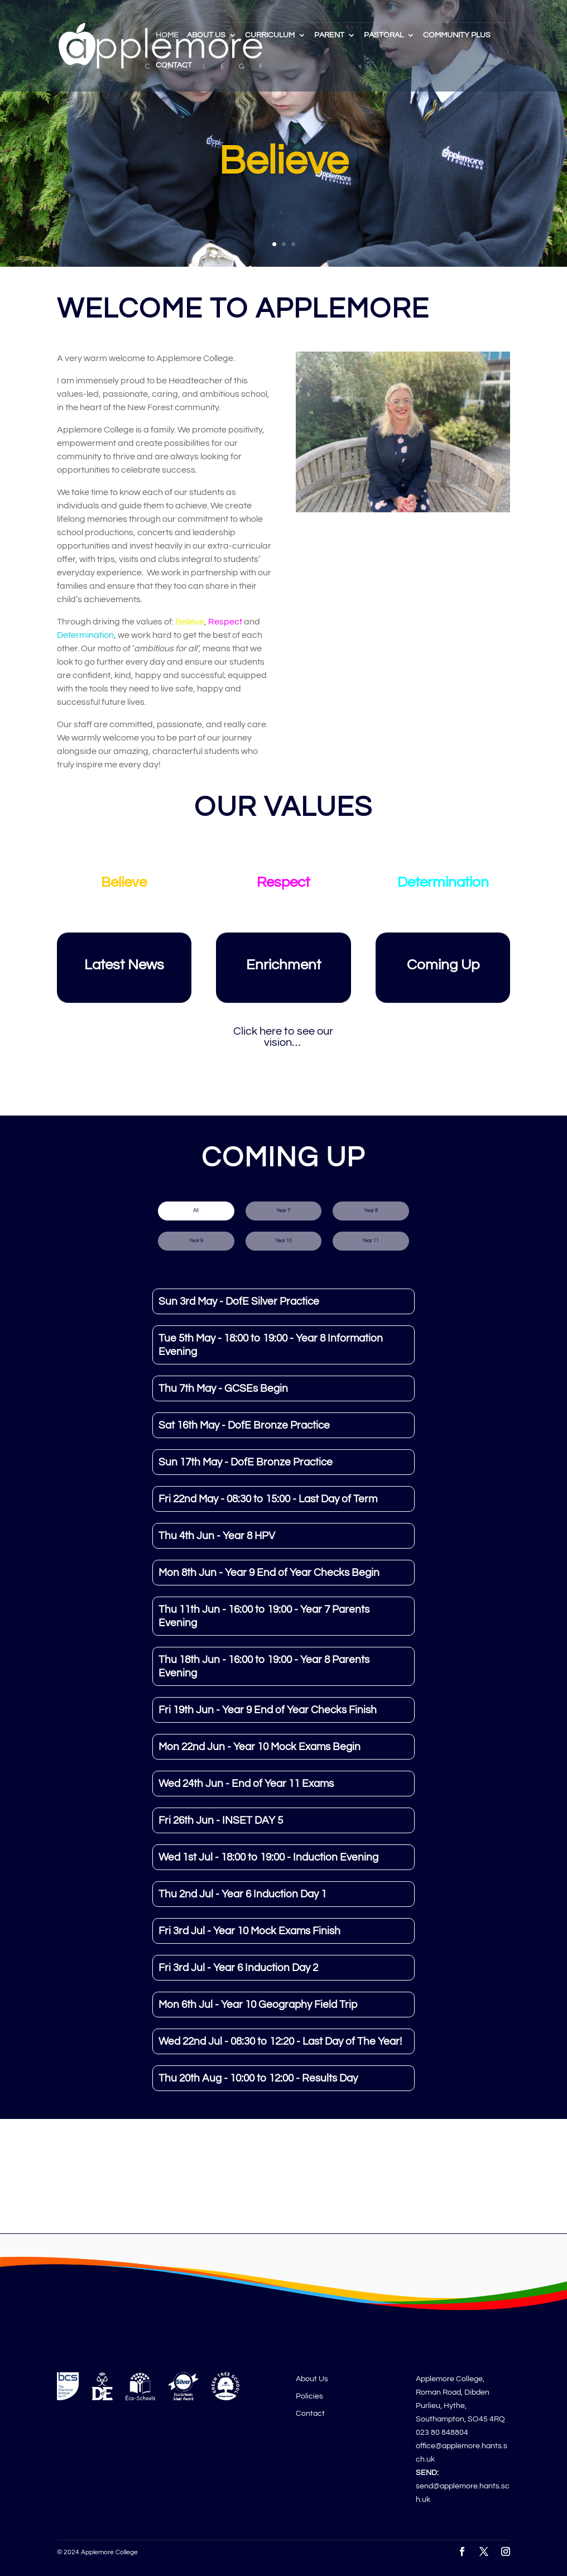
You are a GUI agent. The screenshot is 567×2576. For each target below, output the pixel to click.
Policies (309, 2396)
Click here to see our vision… (283, 1037)
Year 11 (370, 1240)
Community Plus (457, 35)
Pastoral (383, 35)
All (196, 1210)
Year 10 (283, 1240)
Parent (329, 35)
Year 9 (196, 1240)
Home (167, 35)
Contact (174, 65)
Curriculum (270, 35)
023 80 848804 (442, 2432)
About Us (206, 35)
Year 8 (371, 1210)
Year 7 (283, 1210)
